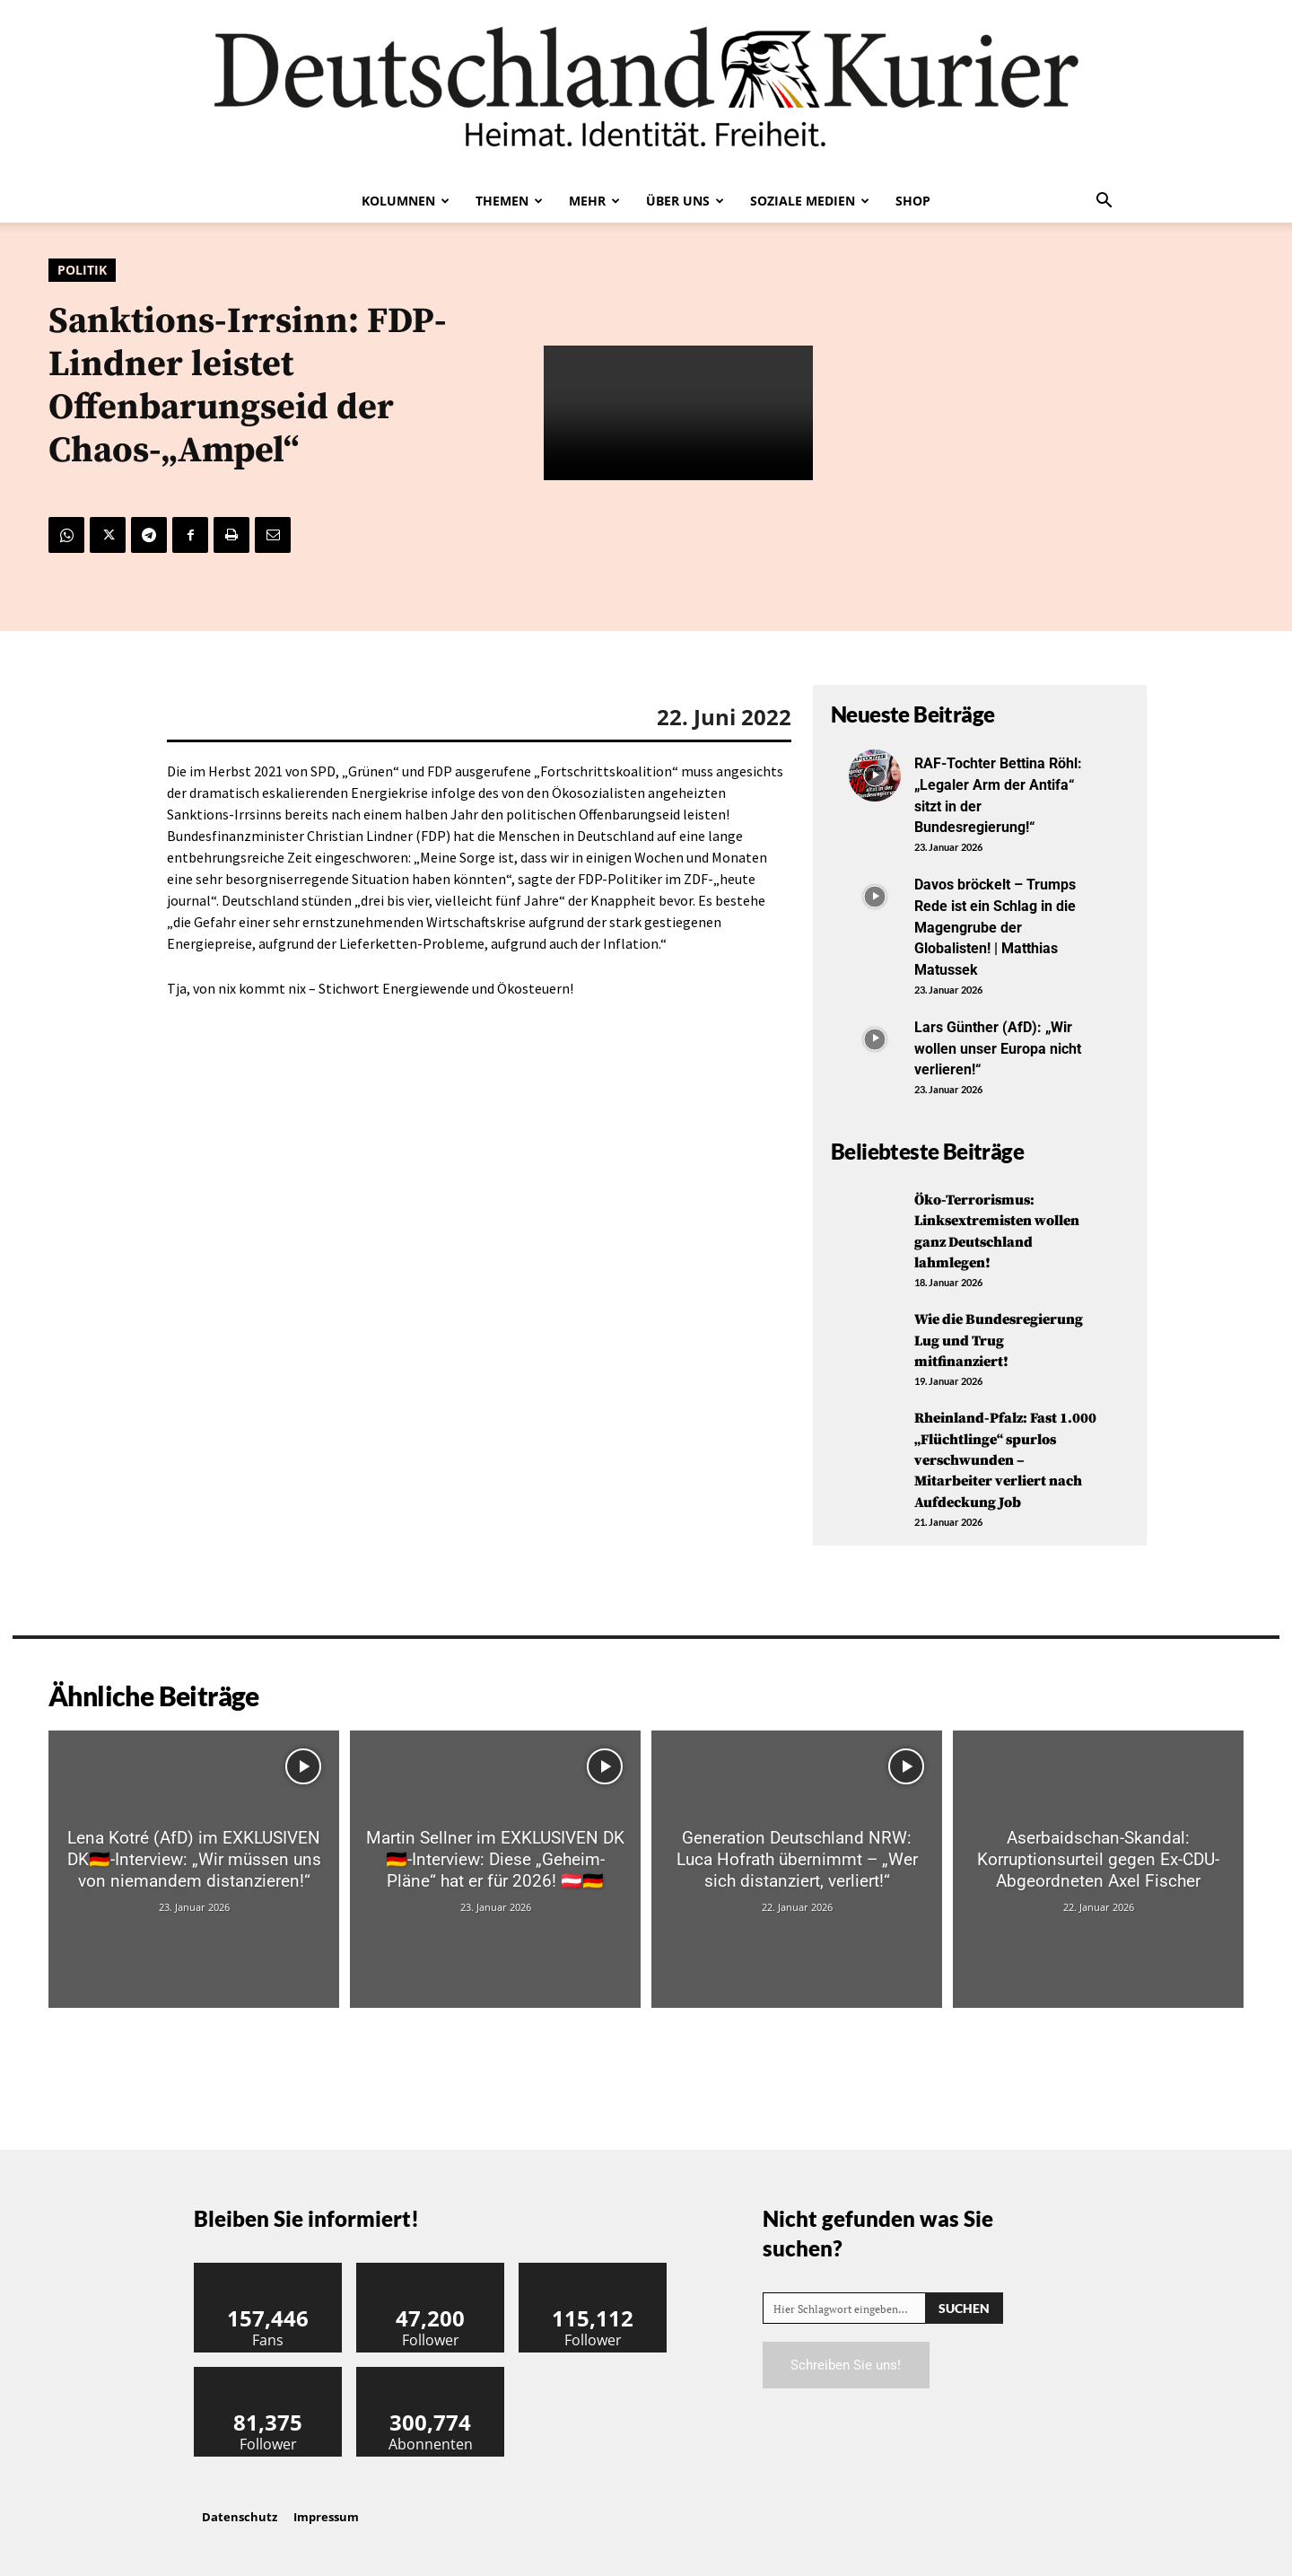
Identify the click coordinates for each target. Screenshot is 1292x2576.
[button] (1103, 202)
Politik (82, 270)
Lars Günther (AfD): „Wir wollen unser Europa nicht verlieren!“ (1001, 1043)
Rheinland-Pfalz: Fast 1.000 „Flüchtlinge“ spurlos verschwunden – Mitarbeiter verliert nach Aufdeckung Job (1004, 1455)
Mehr (594, 200)
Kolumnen (406, 200)
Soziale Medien (809, 200)
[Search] (964, 2303)
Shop (912, 200)
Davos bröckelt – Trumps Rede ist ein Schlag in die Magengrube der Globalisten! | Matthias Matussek (1005, 924)
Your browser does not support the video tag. (678, 413)
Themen (509, 200)
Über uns (685, 200)
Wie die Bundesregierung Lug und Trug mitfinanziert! (1004, 1335)
